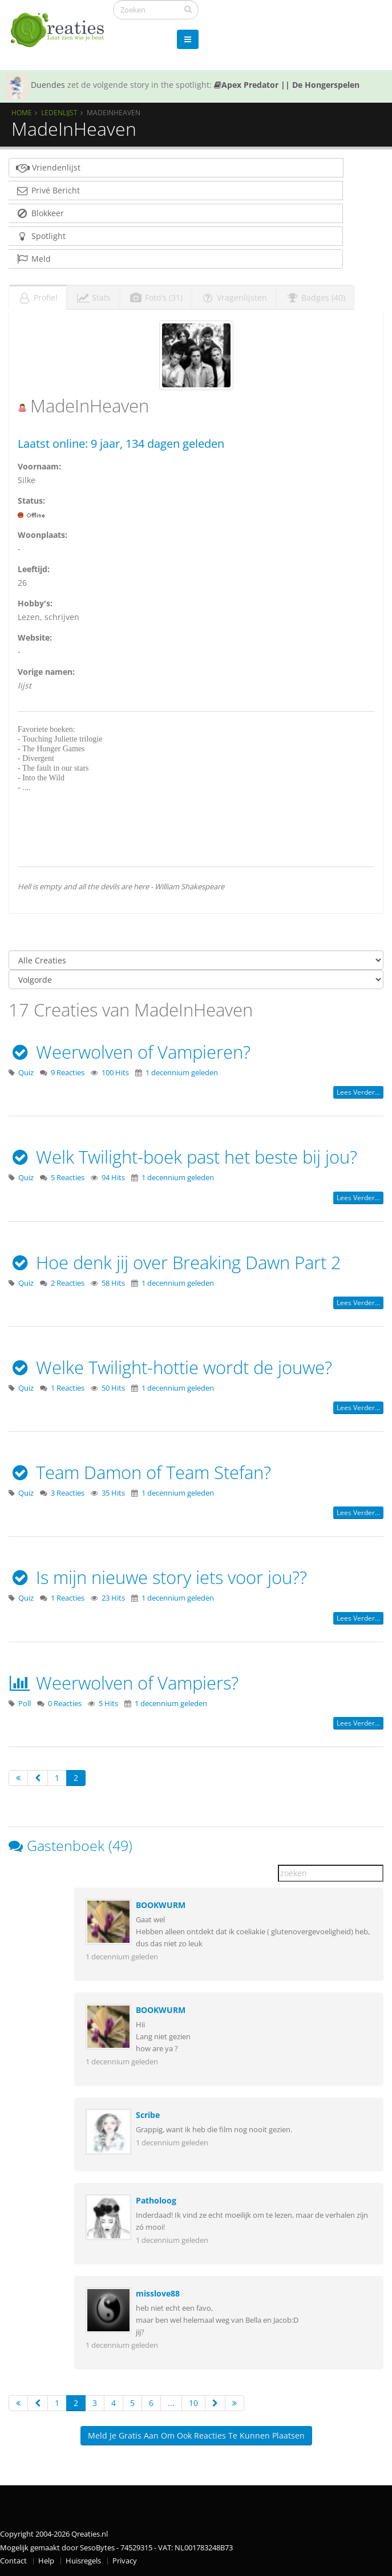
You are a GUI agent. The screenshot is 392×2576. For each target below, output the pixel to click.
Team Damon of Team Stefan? (140, 1472)
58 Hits (113, 1283)
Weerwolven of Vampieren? (129, 1052)
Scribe (148, 2114)
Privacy (124, 2561)
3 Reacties (67, 1493)
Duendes (48, 84)
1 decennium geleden (182, 1073)
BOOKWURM (160, 1904)
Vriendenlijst (48, 167)
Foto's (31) (156, 297)
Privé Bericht (47, 190)
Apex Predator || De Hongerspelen (286, 84)
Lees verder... (358, 1092)
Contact (13, 2561)
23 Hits (113, 1598)
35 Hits (113, 1493)
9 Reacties (67, 1073)
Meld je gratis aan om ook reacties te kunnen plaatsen (196, 2435)
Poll (24, 1703)
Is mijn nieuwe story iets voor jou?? (158, 1577)
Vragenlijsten (234, 297)
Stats (93, 297)
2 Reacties (67, 1283)
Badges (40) (315, 297)
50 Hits (113, 1388)
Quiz (26, 1073)
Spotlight (40, 235)
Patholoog (156, 2200)
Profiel (38, 297)
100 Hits (115, 1073)
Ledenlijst (59, 112)
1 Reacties (67, 1388)
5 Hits (108, 1703)
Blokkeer (39, 213)
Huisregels (83, 2561)
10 (193, 2402)
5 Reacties (67, 1177)
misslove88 (158, 2293)
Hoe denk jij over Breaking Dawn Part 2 (175, 1262)
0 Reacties (65, 1703)
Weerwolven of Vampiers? (124, 1683)
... (171, 2402)
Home (21, 112)
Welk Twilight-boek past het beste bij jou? (183, 1157)
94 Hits (113, 1177)
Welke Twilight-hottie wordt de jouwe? (170, 1367)
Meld (33, 258)
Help (46, 2561)
